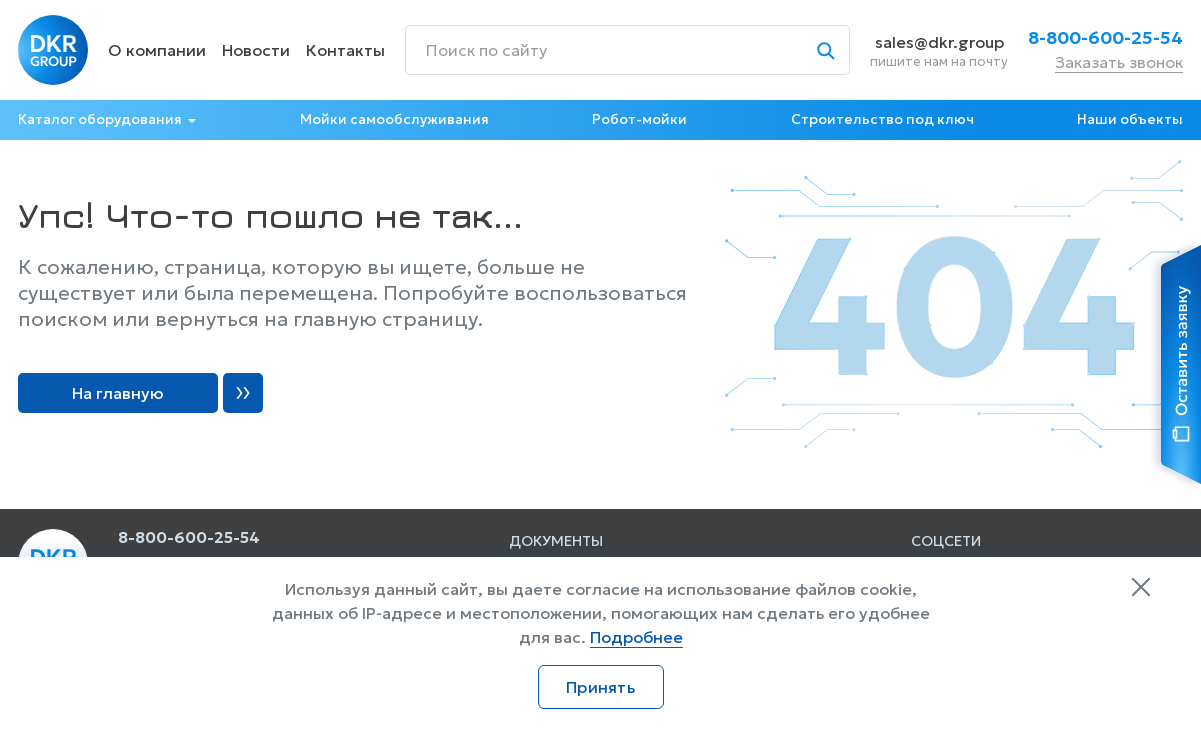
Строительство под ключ (882, 119)
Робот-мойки (639, 119)
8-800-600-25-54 (1105, 38)
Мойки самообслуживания (394, 119)
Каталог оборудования (100, 119)
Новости (256, 50)
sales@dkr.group (939, 42)
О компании (157, 50)
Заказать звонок (1119, 62)
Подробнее (636, 637)
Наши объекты (1130, 119)
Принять (600, 687)
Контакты (345, 50)
